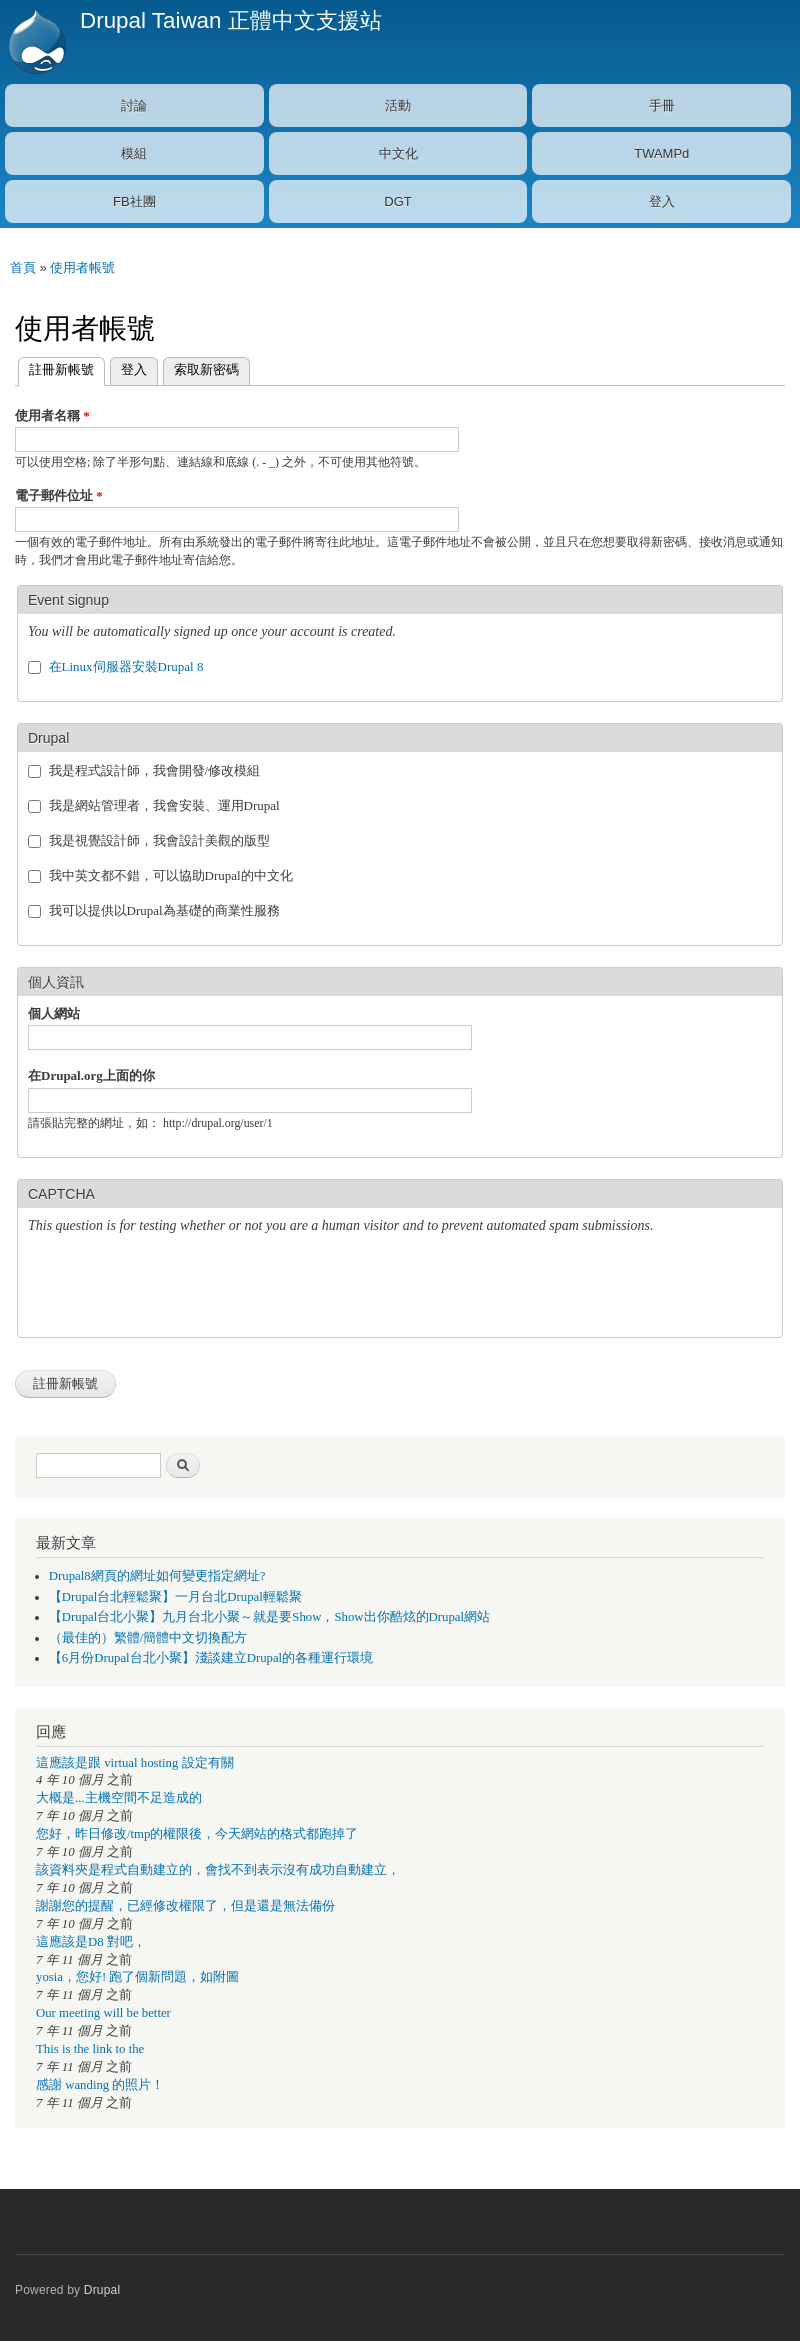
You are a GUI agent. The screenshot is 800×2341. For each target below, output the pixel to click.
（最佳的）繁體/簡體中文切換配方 (148, 1638)
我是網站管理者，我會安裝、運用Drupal (164, 805)
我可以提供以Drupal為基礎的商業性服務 (164, 910)
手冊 (662, 105)
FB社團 (134, 201)
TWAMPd (661, 153)
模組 (134, 153)
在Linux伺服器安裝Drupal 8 (126, 666)
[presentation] (180, 1288)
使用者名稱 (52, 415)
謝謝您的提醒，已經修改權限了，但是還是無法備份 (185, 1906)
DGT (397, 201)
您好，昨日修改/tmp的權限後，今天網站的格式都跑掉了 (197, 1834)
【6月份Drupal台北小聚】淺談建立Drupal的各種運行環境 (211, 1658)
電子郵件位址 (59, 495)
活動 (398, 105)
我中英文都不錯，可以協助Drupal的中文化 (171, 875)
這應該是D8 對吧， (91, 1942)
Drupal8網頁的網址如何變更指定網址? (157, 1576)
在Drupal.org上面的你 (91, 1075)
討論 (134, 105)
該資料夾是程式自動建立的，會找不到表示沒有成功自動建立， (218, 1870)
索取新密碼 (206, 369)
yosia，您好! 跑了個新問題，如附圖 (137, 1977)
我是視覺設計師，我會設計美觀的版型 (159, 840)
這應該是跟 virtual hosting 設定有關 (135, 1763)
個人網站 (54, 1013)
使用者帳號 (82, 267)
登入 (662, 201)
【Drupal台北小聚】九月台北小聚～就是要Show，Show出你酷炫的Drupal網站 (269, 1617)
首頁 (23, 267)
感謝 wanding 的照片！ (100, 2085)
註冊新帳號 (56, 367)
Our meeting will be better (103, 2013)
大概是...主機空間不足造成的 (119, 1798)
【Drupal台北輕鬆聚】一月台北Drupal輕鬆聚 (175, 1597)
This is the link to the (90, 2049)
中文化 (398, 153)
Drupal (102, 2290)
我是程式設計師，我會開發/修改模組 (155, 770)
